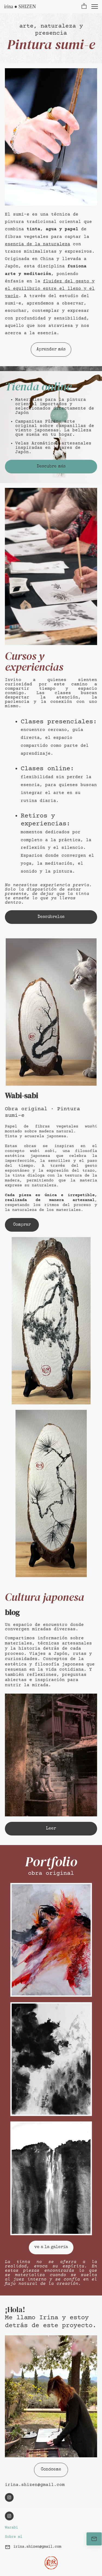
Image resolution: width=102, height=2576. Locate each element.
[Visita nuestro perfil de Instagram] (9, 2497)
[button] (84, 6)
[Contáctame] (94, 2538)
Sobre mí (13, 2537)
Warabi (11, 2528)
